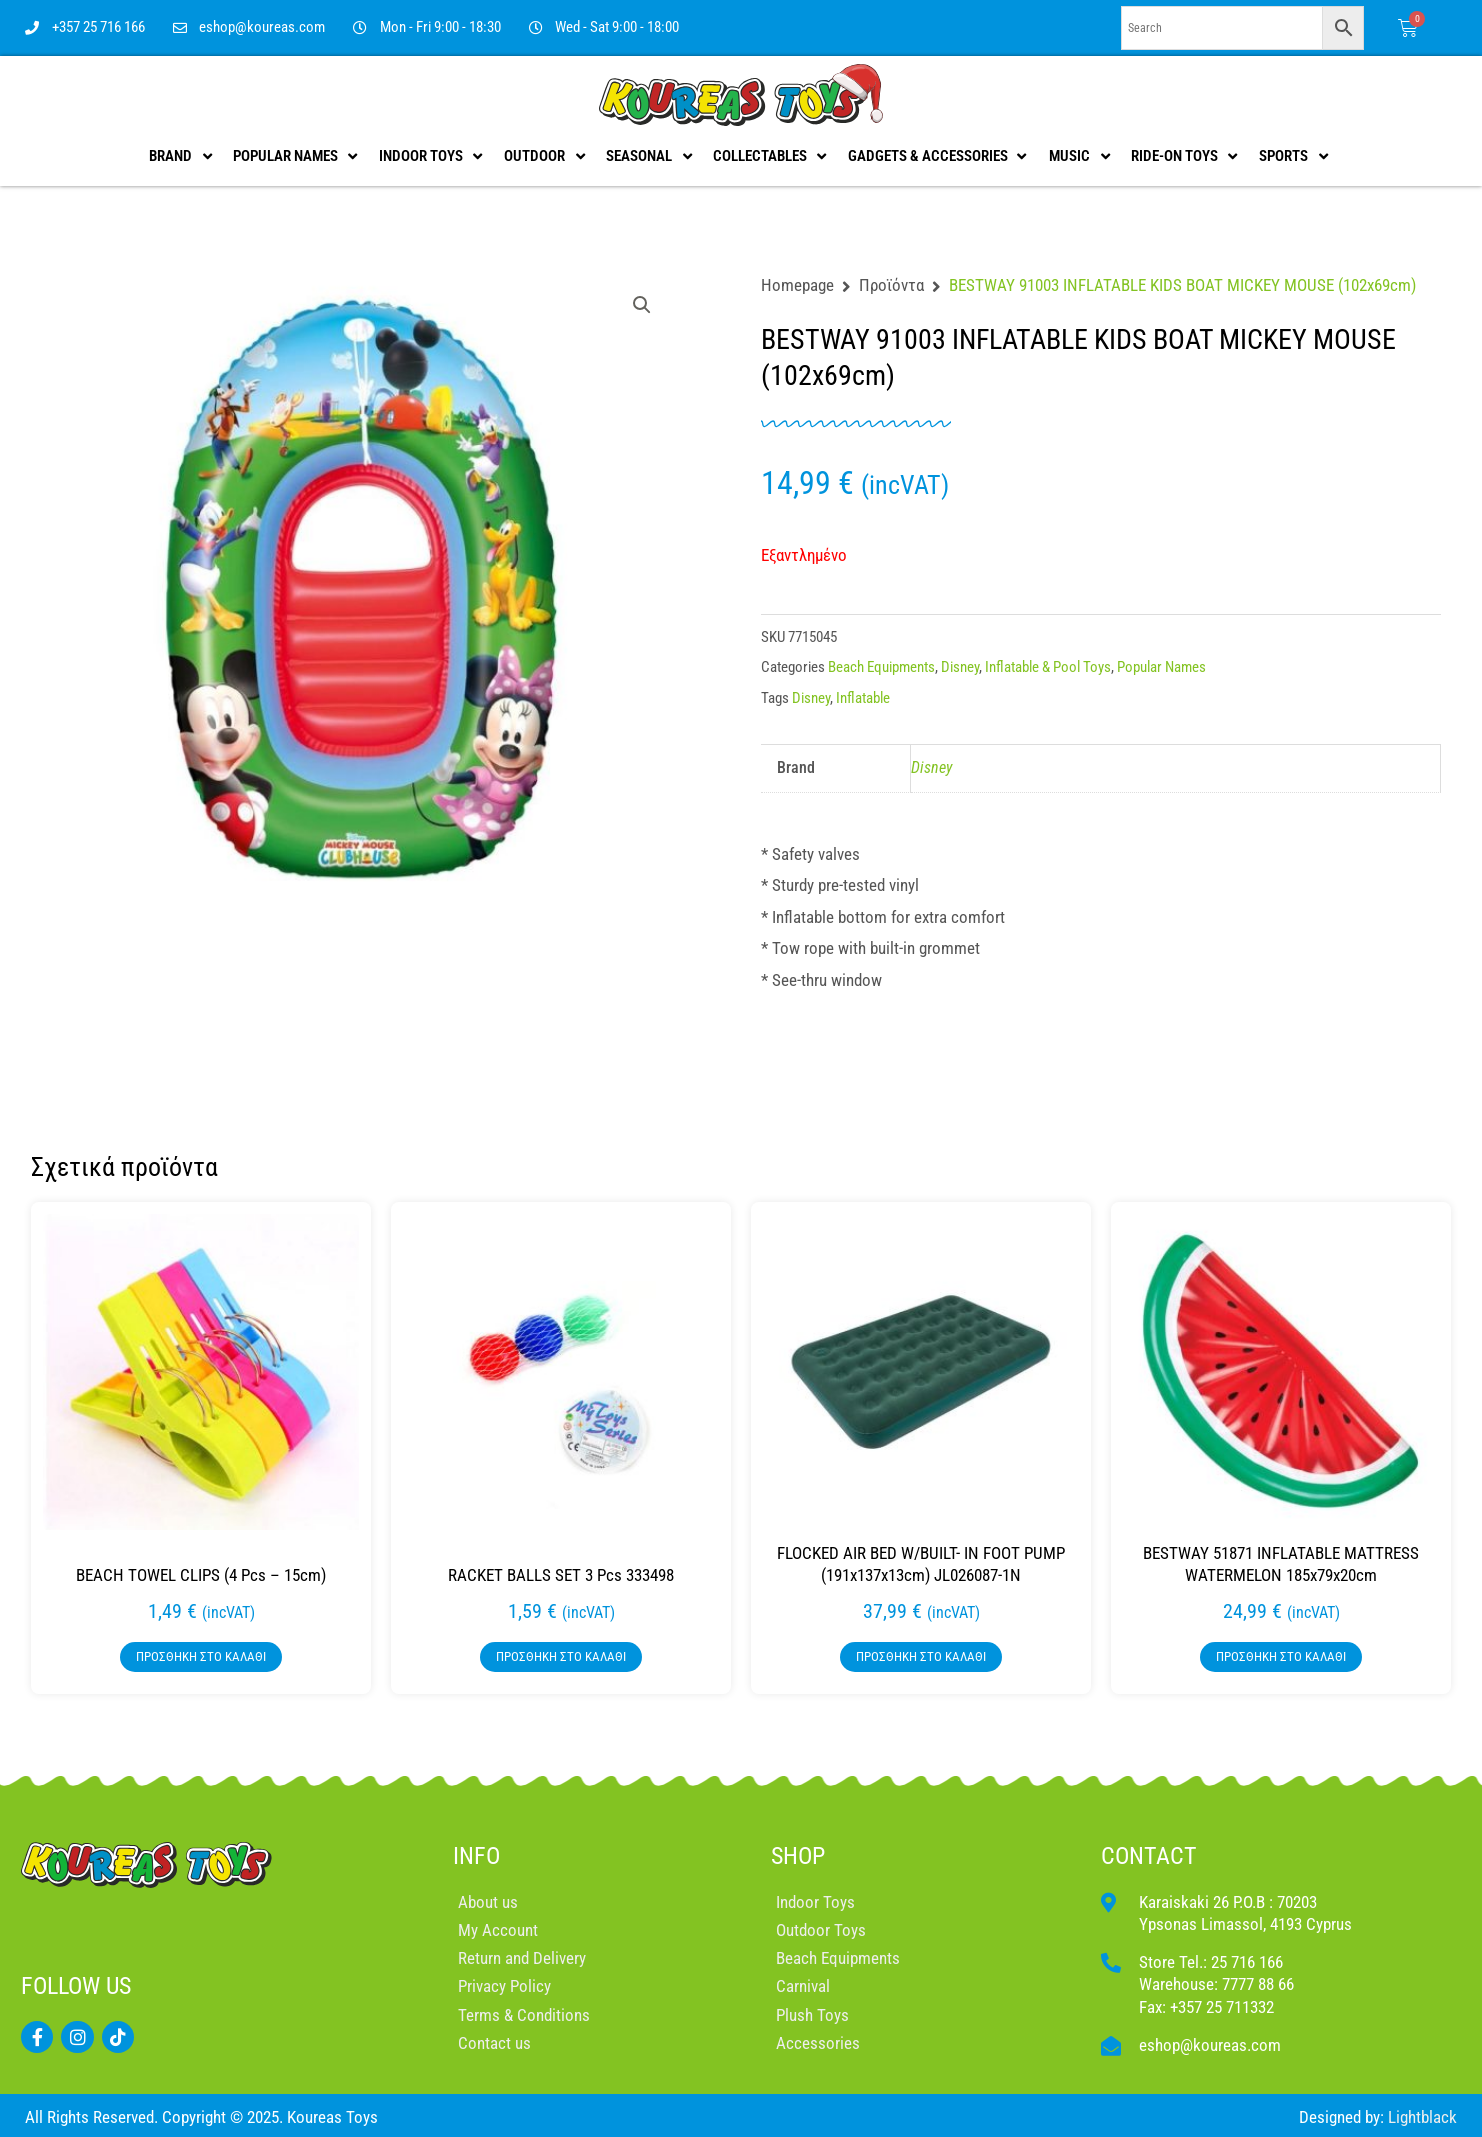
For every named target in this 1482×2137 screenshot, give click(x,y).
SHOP (798, 1856)
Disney (960, 667)
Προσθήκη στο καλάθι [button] (201, 1656)
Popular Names (1161, 667)
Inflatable (863, 698)
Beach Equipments (881, 667)
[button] (642, 305)
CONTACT (1149, 1856)
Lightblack (1422, 2117)
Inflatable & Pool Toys (1048, 667)
